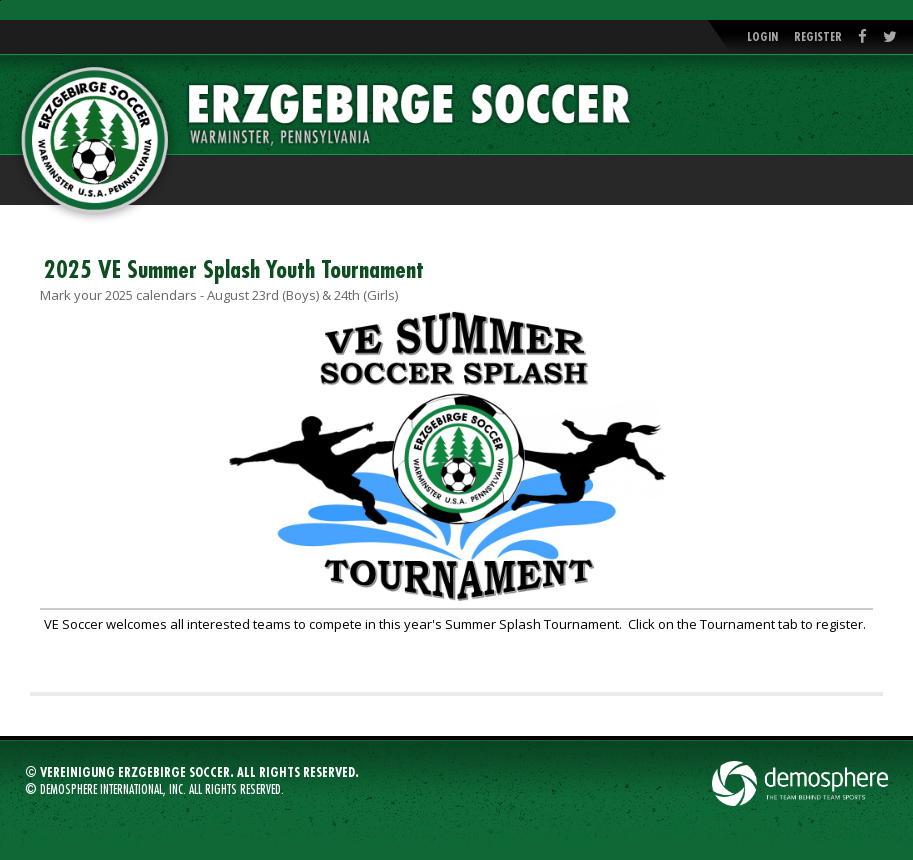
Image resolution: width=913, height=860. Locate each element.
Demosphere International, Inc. (113, 789)
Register (818, 37)
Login (762, 37)
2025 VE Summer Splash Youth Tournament (234, 270)
